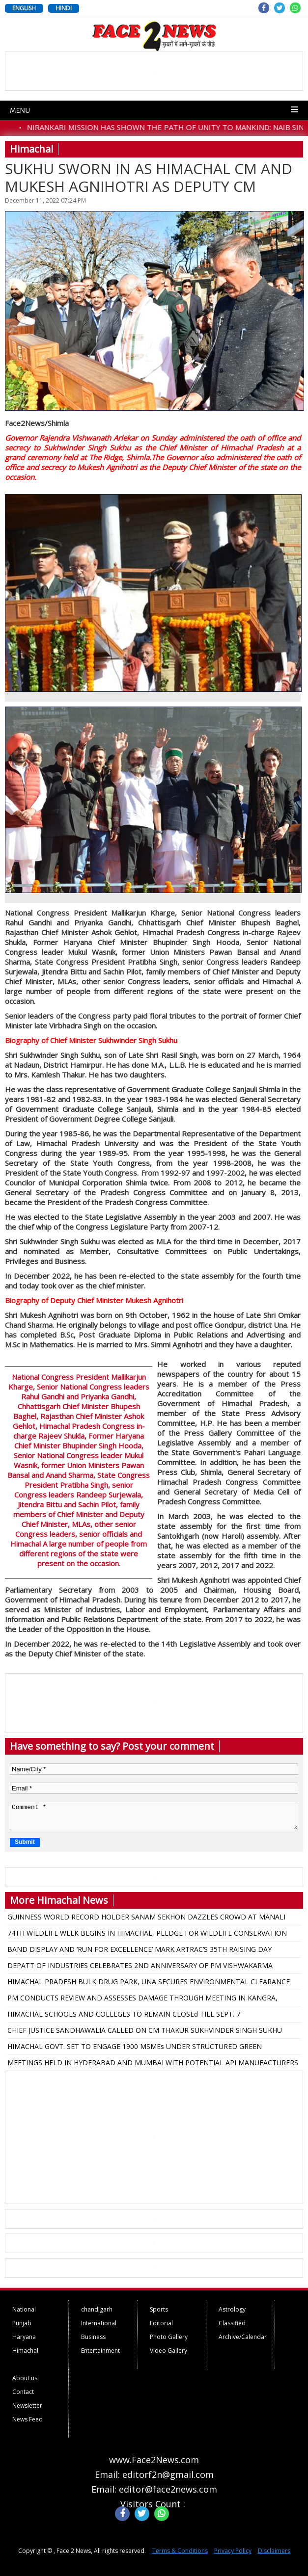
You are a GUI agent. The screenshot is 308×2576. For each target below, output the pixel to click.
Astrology (232, 2309)
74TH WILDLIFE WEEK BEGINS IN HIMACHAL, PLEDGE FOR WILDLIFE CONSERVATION (147, 1933)
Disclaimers (274, 2551)
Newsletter (27, 2405)
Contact (23, 2392)
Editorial (161, 2323)
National (24, 2309)
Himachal (25, 2350)
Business (93, 2337)
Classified (232, 2323)
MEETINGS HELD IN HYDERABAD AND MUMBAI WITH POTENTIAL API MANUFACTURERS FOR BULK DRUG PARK (152, 2064)
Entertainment (100, 2350)
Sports (159, 2309)
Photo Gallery (169, 2337)
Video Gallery (168, 2350)
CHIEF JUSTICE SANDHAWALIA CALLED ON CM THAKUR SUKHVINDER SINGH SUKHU (144, 2030)
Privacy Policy (233, 2551)
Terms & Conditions (180, 2551)
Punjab (21, 2323)
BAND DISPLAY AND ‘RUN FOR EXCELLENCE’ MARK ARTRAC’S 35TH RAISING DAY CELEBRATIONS (139, 1951)
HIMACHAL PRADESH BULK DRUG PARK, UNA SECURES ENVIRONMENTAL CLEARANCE (148, 1981)
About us (24, 2378)
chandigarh (96, 2309)
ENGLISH (24, 8)
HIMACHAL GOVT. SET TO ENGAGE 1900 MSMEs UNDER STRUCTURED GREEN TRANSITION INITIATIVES (134, 2048)
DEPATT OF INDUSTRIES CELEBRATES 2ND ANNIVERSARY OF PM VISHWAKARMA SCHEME (140, 1967)
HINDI (64, 8)
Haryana (24, 2337)
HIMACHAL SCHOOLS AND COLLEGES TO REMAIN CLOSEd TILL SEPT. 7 (123, 2014)
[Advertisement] (154, 2137)
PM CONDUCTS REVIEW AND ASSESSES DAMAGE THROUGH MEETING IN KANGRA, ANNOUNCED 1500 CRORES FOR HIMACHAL (142, 1999)
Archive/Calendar (243, 2337)
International (98, 2323)
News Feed (27, 2419)
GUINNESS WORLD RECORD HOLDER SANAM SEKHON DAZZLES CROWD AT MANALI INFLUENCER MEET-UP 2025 (146, 1918)
